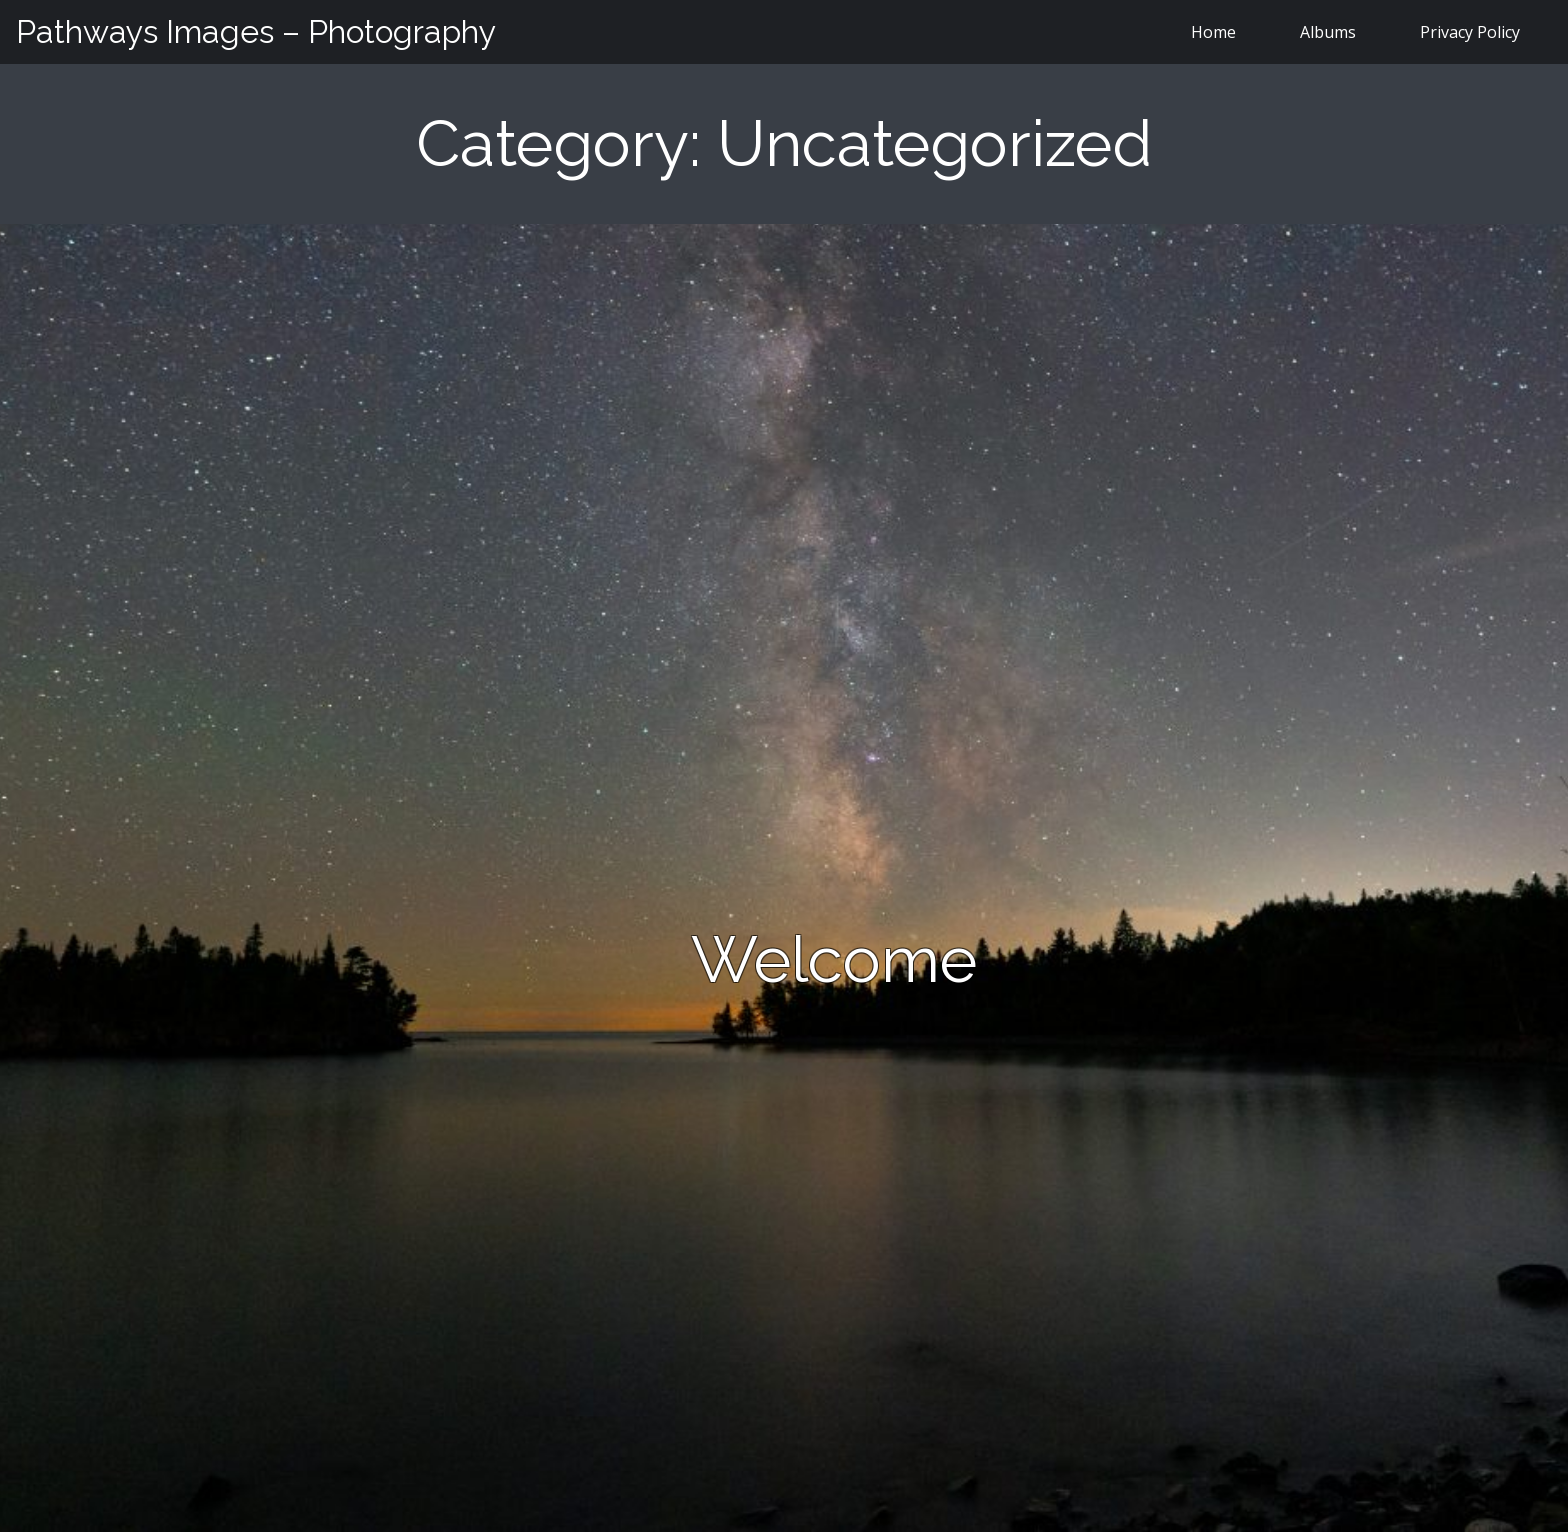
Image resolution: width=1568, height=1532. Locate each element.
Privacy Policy (1470, 32)
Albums (1328, 32)
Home (1213, 32)
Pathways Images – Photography (256, 31)
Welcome (834, 959)
